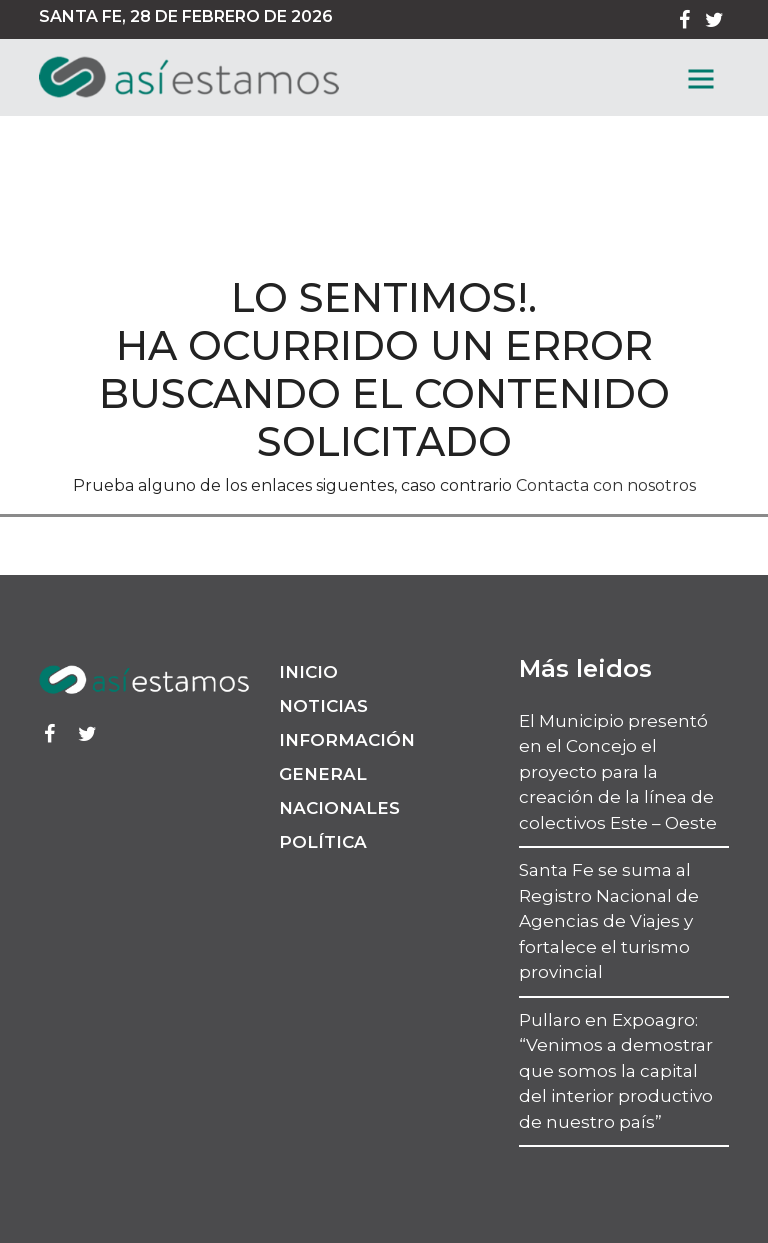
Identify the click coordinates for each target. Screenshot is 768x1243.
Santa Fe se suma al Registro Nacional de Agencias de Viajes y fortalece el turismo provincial (609, 921)
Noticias (323, 706)
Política (323, 842)
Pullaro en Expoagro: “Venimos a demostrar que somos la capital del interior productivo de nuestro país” (616, 1071)
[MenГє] (701, 79)
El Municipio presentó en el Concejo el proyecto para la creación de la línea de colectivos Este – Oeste (618, 772)
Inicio (308, 672)
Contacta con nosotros (606, 485)
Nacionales (339, 808)
